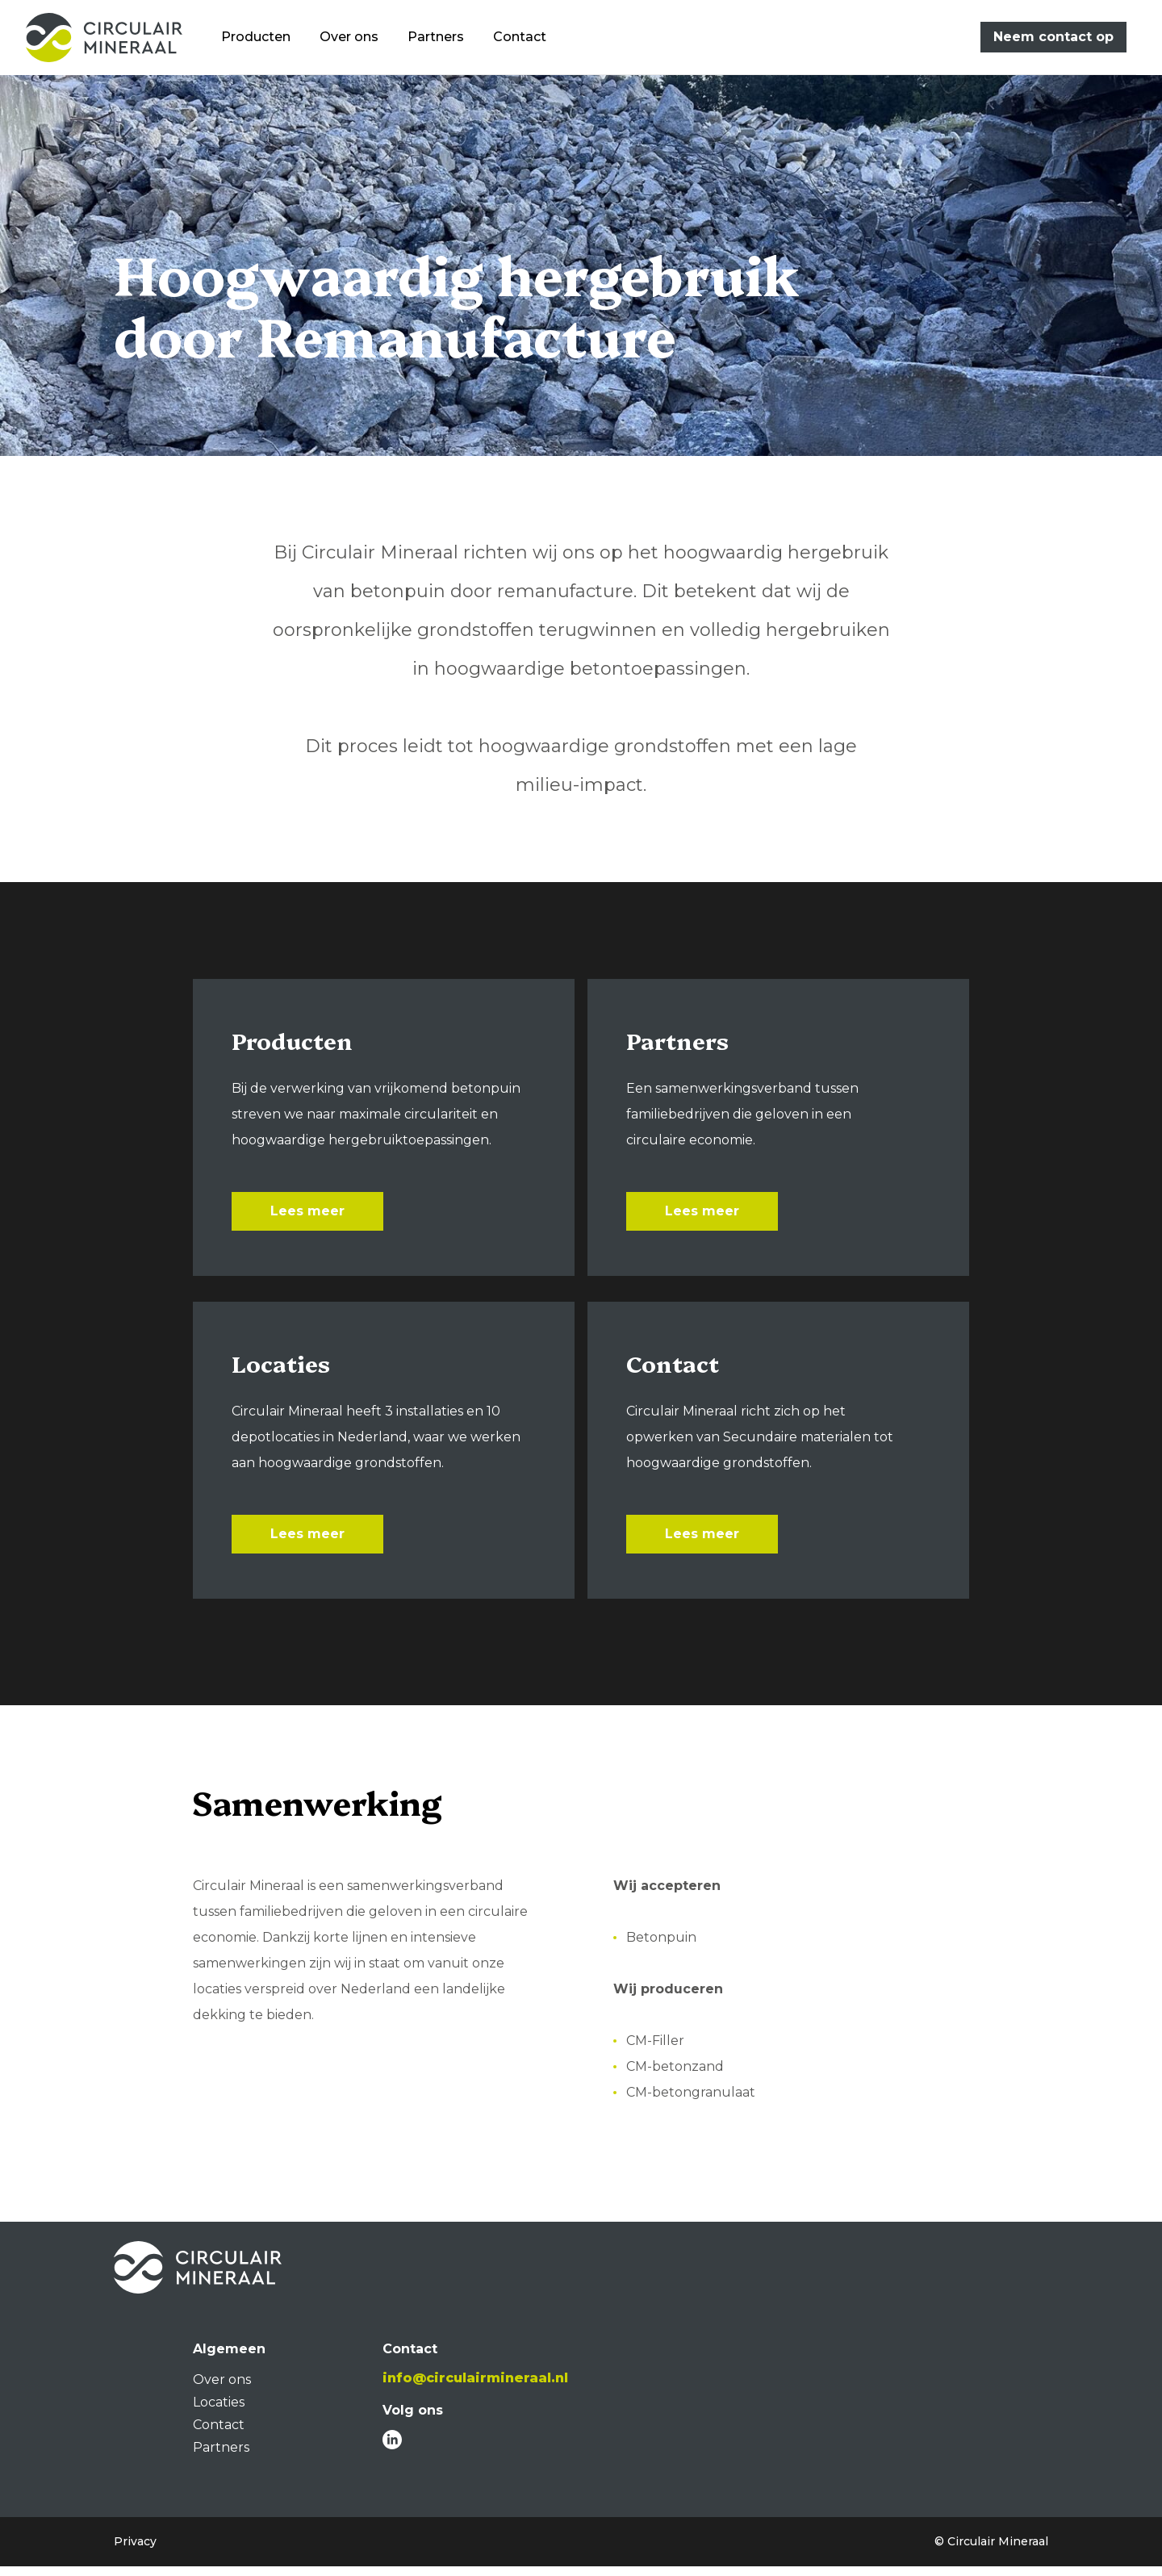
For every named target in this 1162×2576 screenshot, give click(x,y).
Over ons (360, 39)
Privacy (135, 2551)
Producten (267, 39)
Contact (531, 39)
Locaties (219, 2411)
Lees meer (307, 1214)
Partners (447, 39)
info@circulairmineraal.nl (475, 2387)
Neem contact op (1053, 39)
